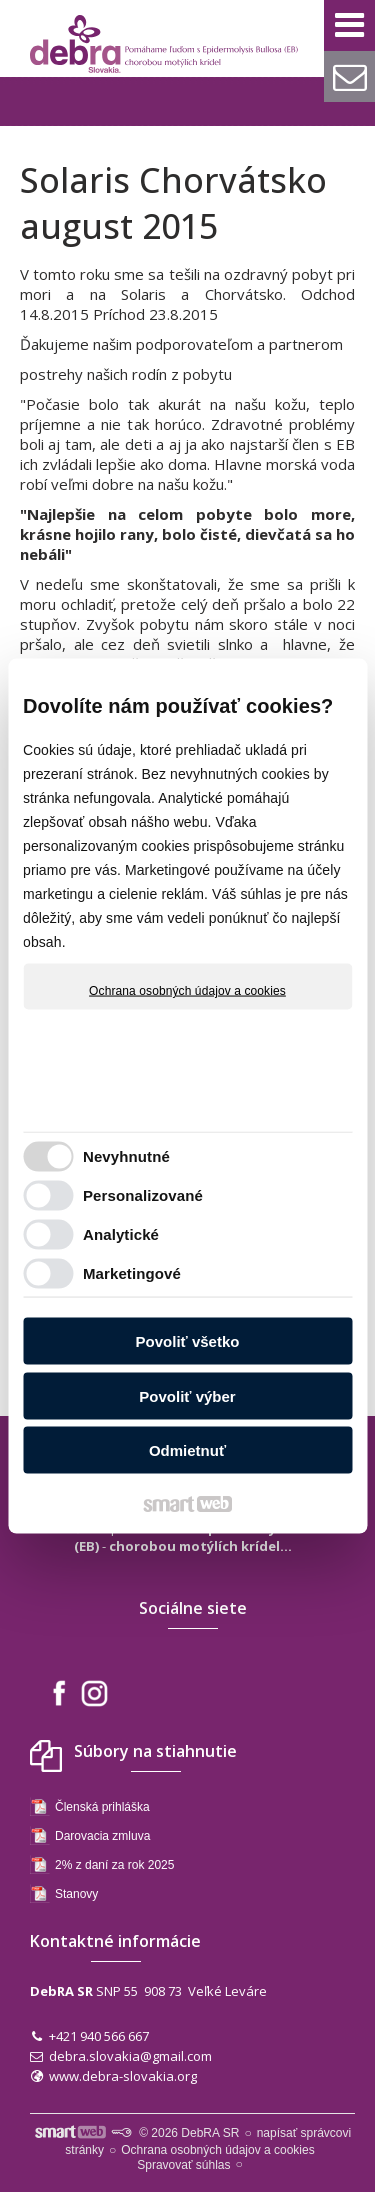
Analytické (121, 1233)
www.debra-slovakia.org (123, 2076)
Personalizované (143, 1194)
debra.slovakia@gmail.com (130, 2056)
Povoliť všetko (188, 1341)
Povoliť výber (187, 1395)
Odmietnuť (187, 1450)
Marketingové (132, 1272)
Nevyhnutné (126, 1155)
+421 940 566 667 (99, 2036)
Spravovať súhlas (183, 2165)
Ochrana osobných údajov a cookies (187, 991)
